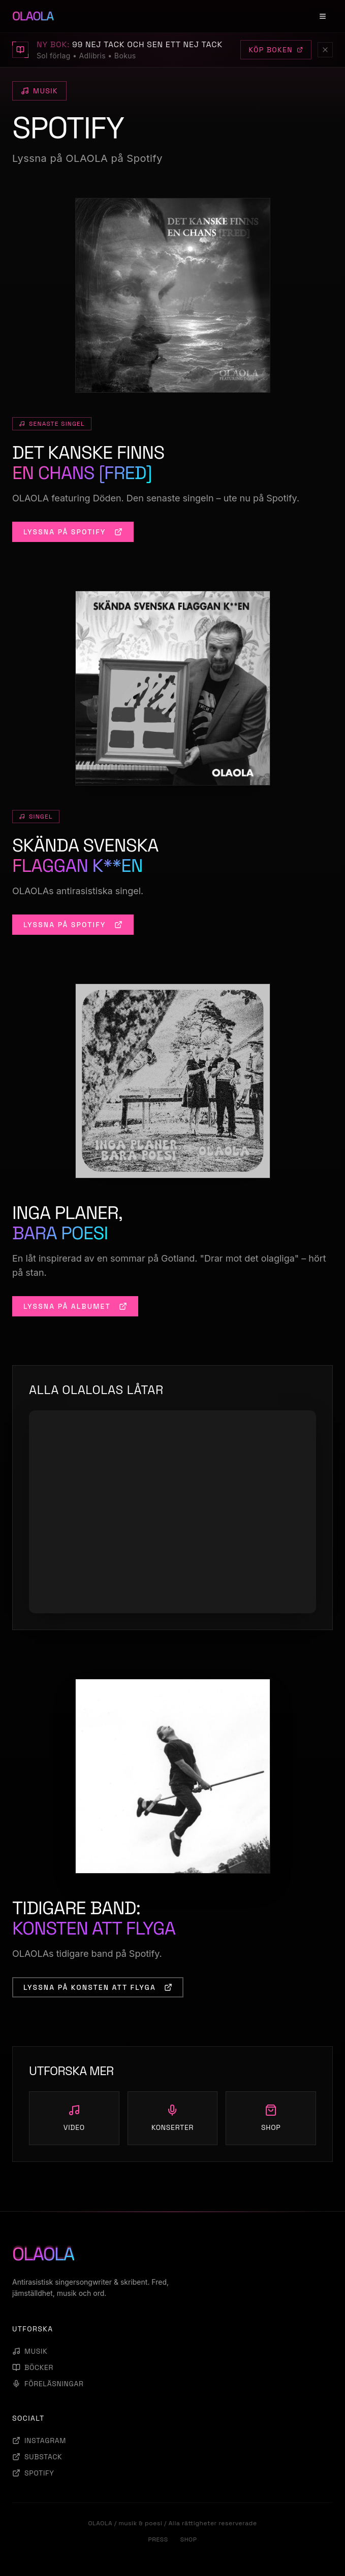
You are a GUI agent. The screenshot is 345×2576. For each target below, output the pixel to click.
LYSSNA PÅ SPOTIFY (72, 531)
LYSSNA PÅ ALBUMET (75, 1306)
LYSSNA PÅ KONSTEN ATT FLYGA (97, 1987)
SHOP (188, 2539)
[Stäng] (325, 49)
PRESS (158, 2539)
